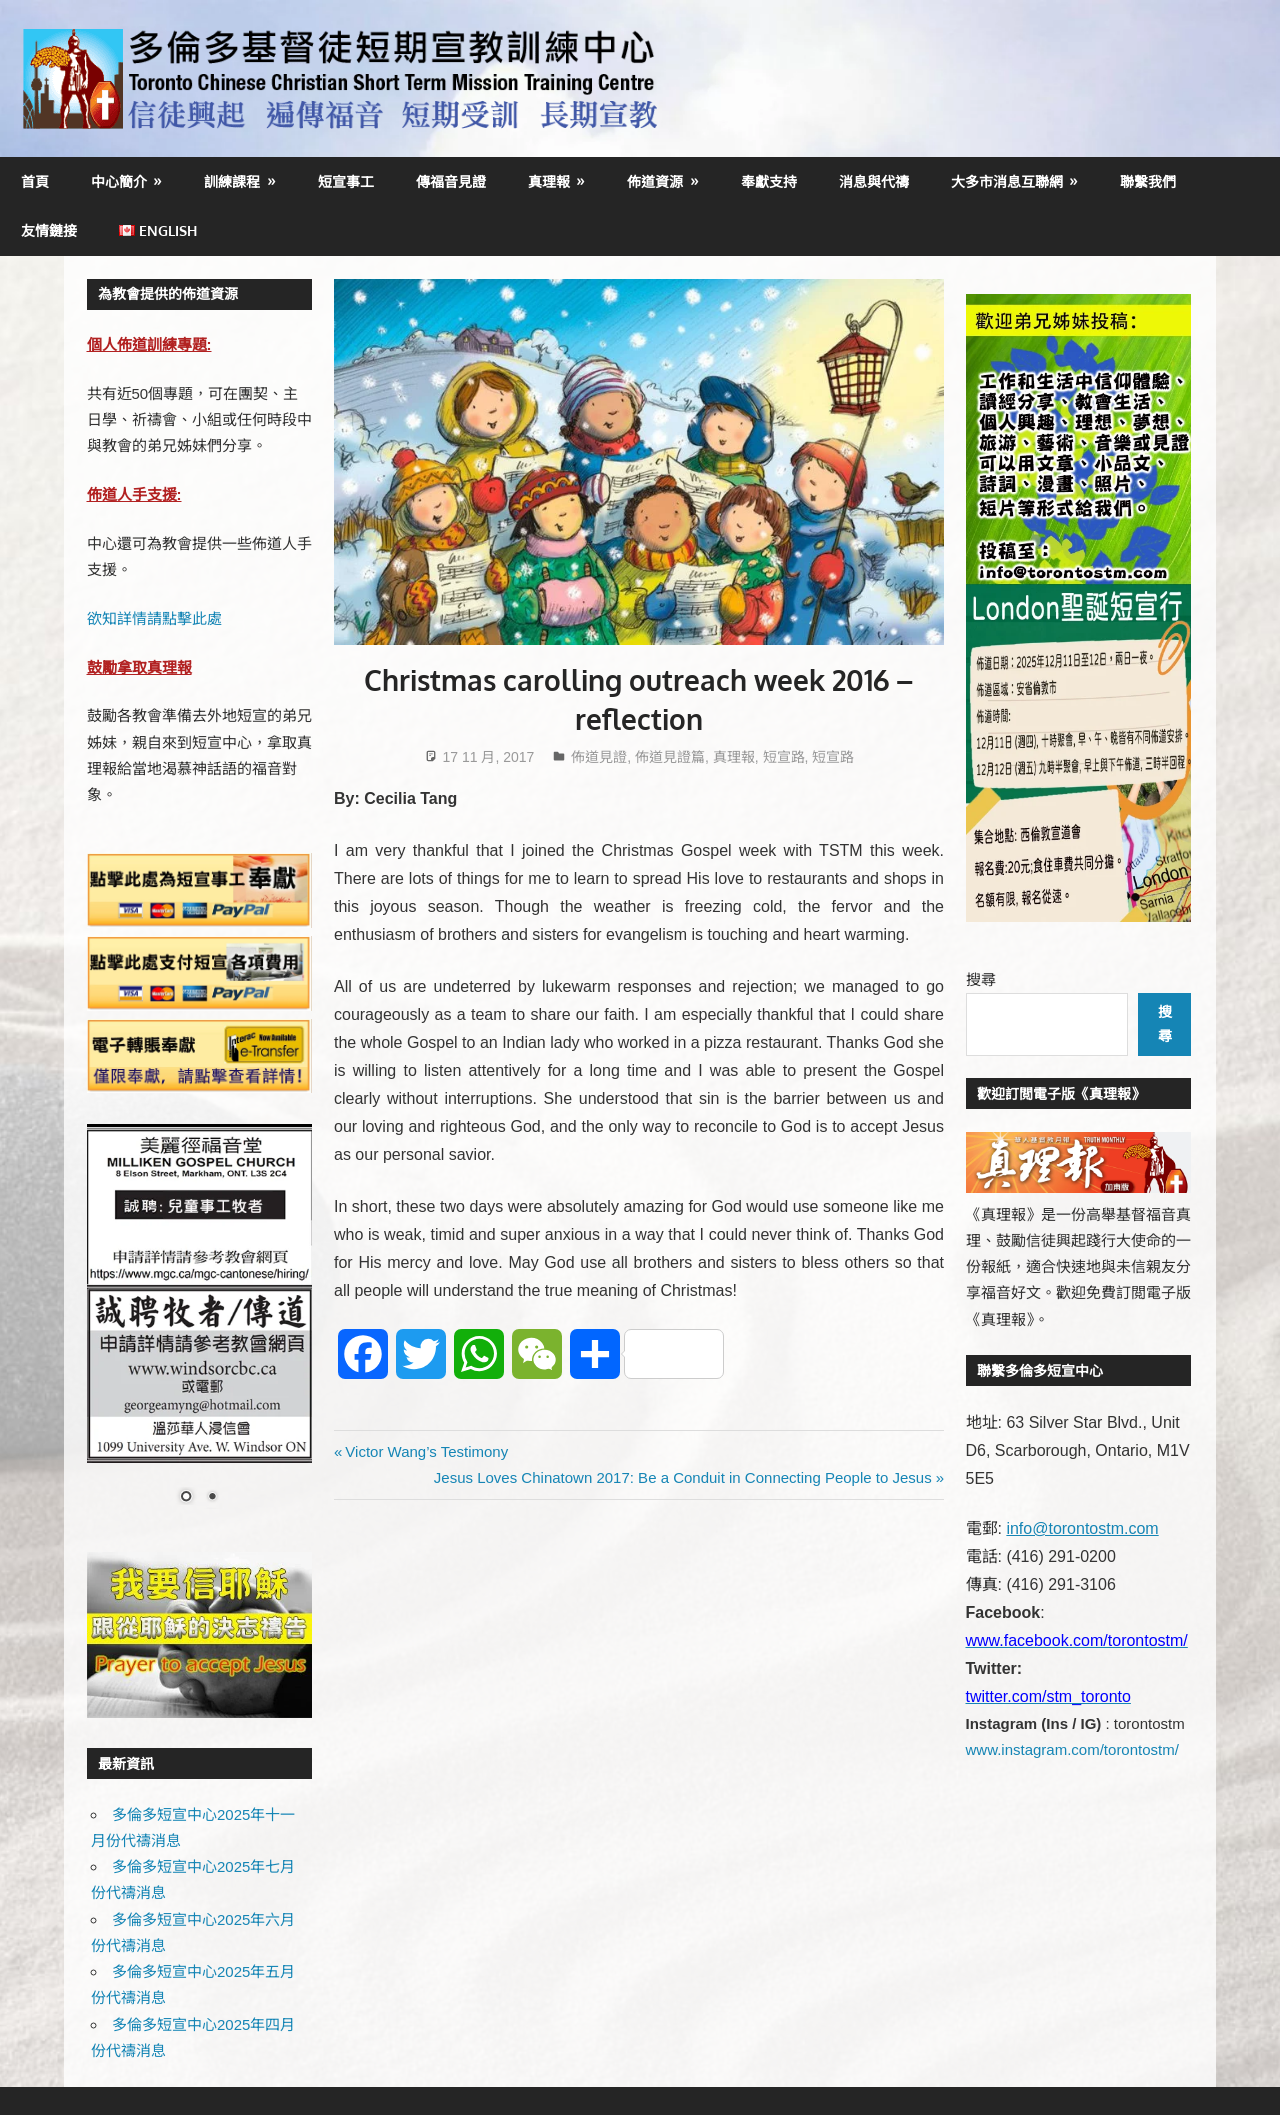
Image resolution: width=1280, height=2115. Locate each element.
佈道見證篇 (670, 757)
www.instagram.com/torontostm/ (1072, 1749)
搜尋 (981, 979)
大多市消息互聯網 (1007, 181)
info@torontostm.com (1082, 1528)
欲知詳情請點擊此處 (154, 618)
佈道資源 (655, 181)
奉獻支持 (769, 181)
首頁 (35, 181)
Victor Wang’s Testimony (426, 1451)
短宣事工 (346, 181)
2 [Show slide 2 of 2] (212, 1498)
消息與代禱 (874, 181)
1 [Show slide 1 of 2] (186, 1498)
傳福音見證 (451, 181)
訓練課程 (232, 181)
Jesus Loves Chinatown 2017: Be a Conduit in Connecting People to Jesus (683, 1477)
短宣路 (784, 757)
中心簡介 (119, 181)
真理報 (549, 181)
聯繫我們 (1148, 181)
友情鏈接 (49, 230)
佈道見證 (599, 757)
